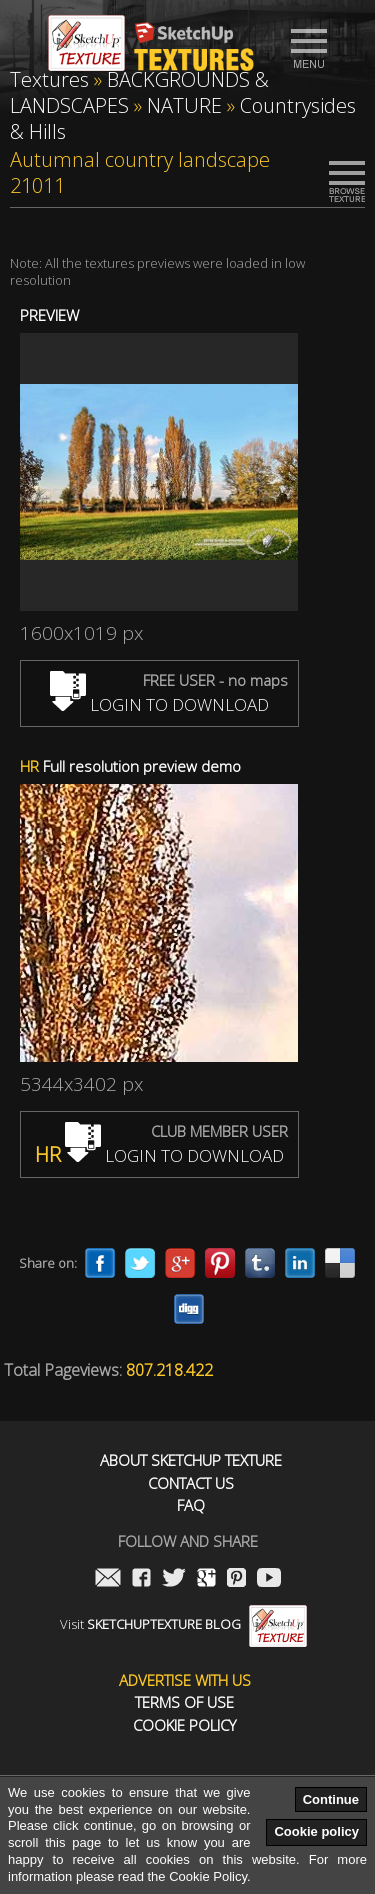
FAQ (191, 1505)
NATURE (184, 105)
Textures (49, 79)
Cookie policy (316, 1831)
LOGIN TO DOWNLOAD (159, 704)
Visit (183, 1624)
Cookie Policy (184, 1725)
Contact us (191, 1483)
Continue (331, 1799)
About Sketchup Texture (191, 1460)
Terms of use (184, 1702)
